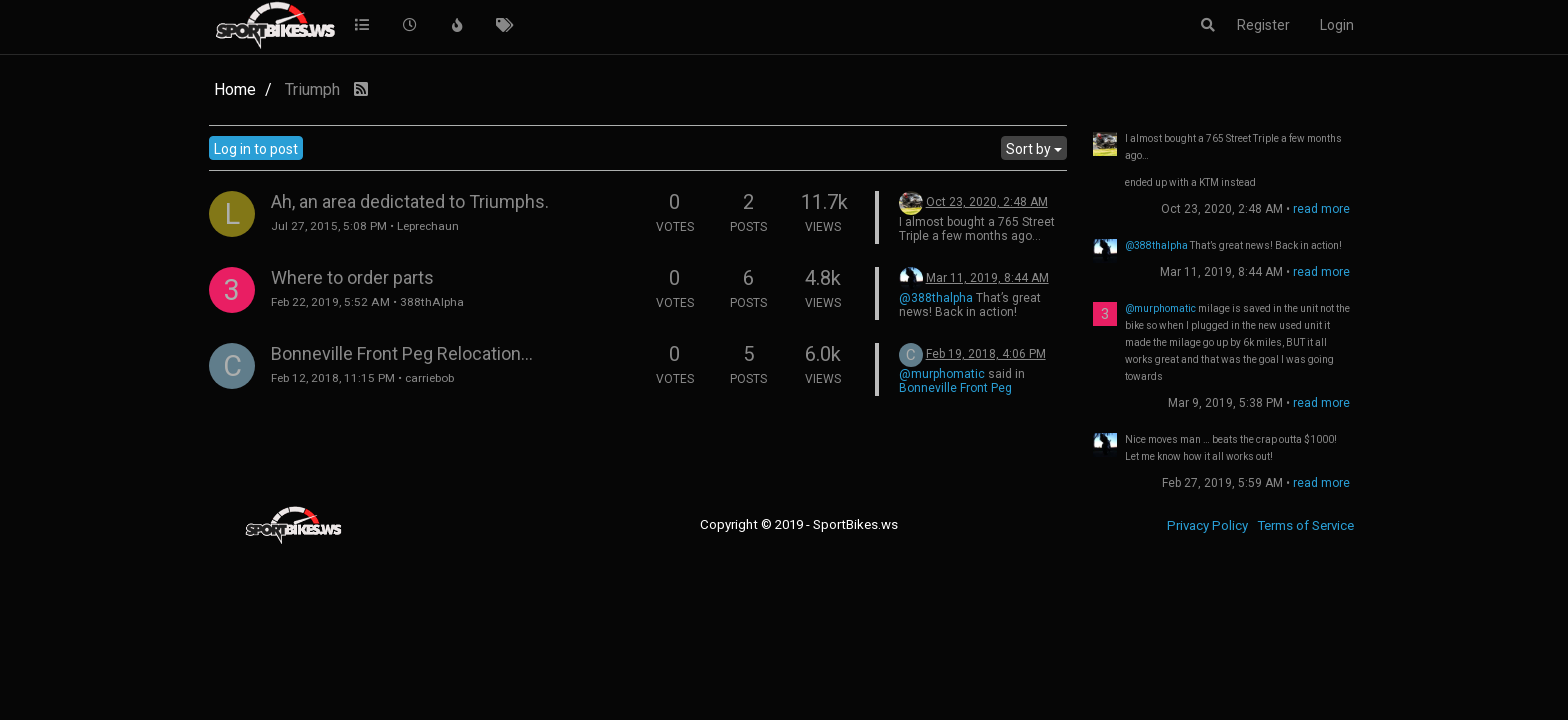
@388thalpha (936, 298)
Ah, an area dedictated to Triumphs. (410, 201)
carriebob (429, 378)
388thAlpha (432, 302)
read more (1321, 209)
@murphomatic (942, 374)
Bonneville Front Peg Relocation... (402, 353)
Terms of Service (1305, 525)
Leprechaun (428, 226)
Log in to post (256, 149)
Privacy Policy (1207, 525)
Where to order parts (352, 277)
